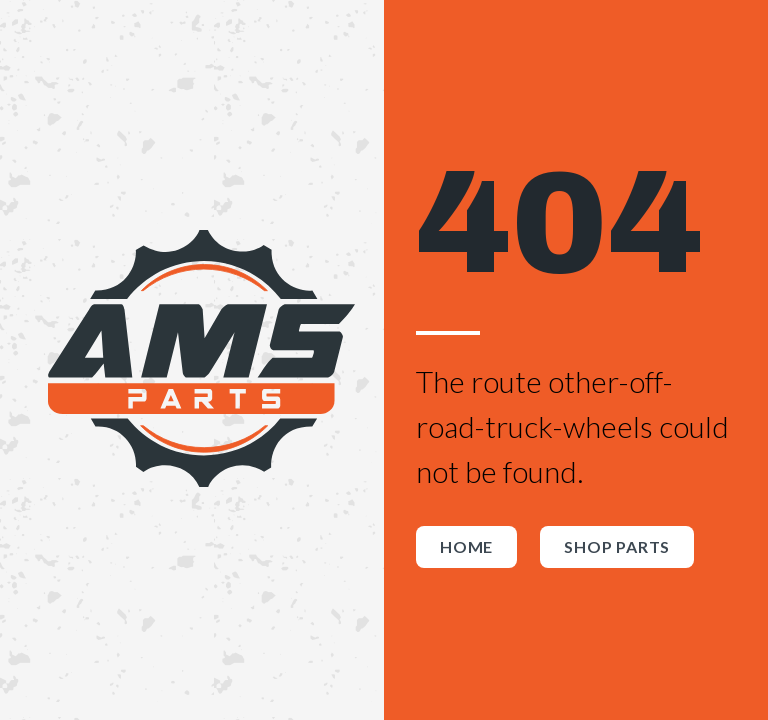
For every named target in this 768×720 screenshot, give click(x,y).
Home (466, 546)
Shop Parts (617, 546)
